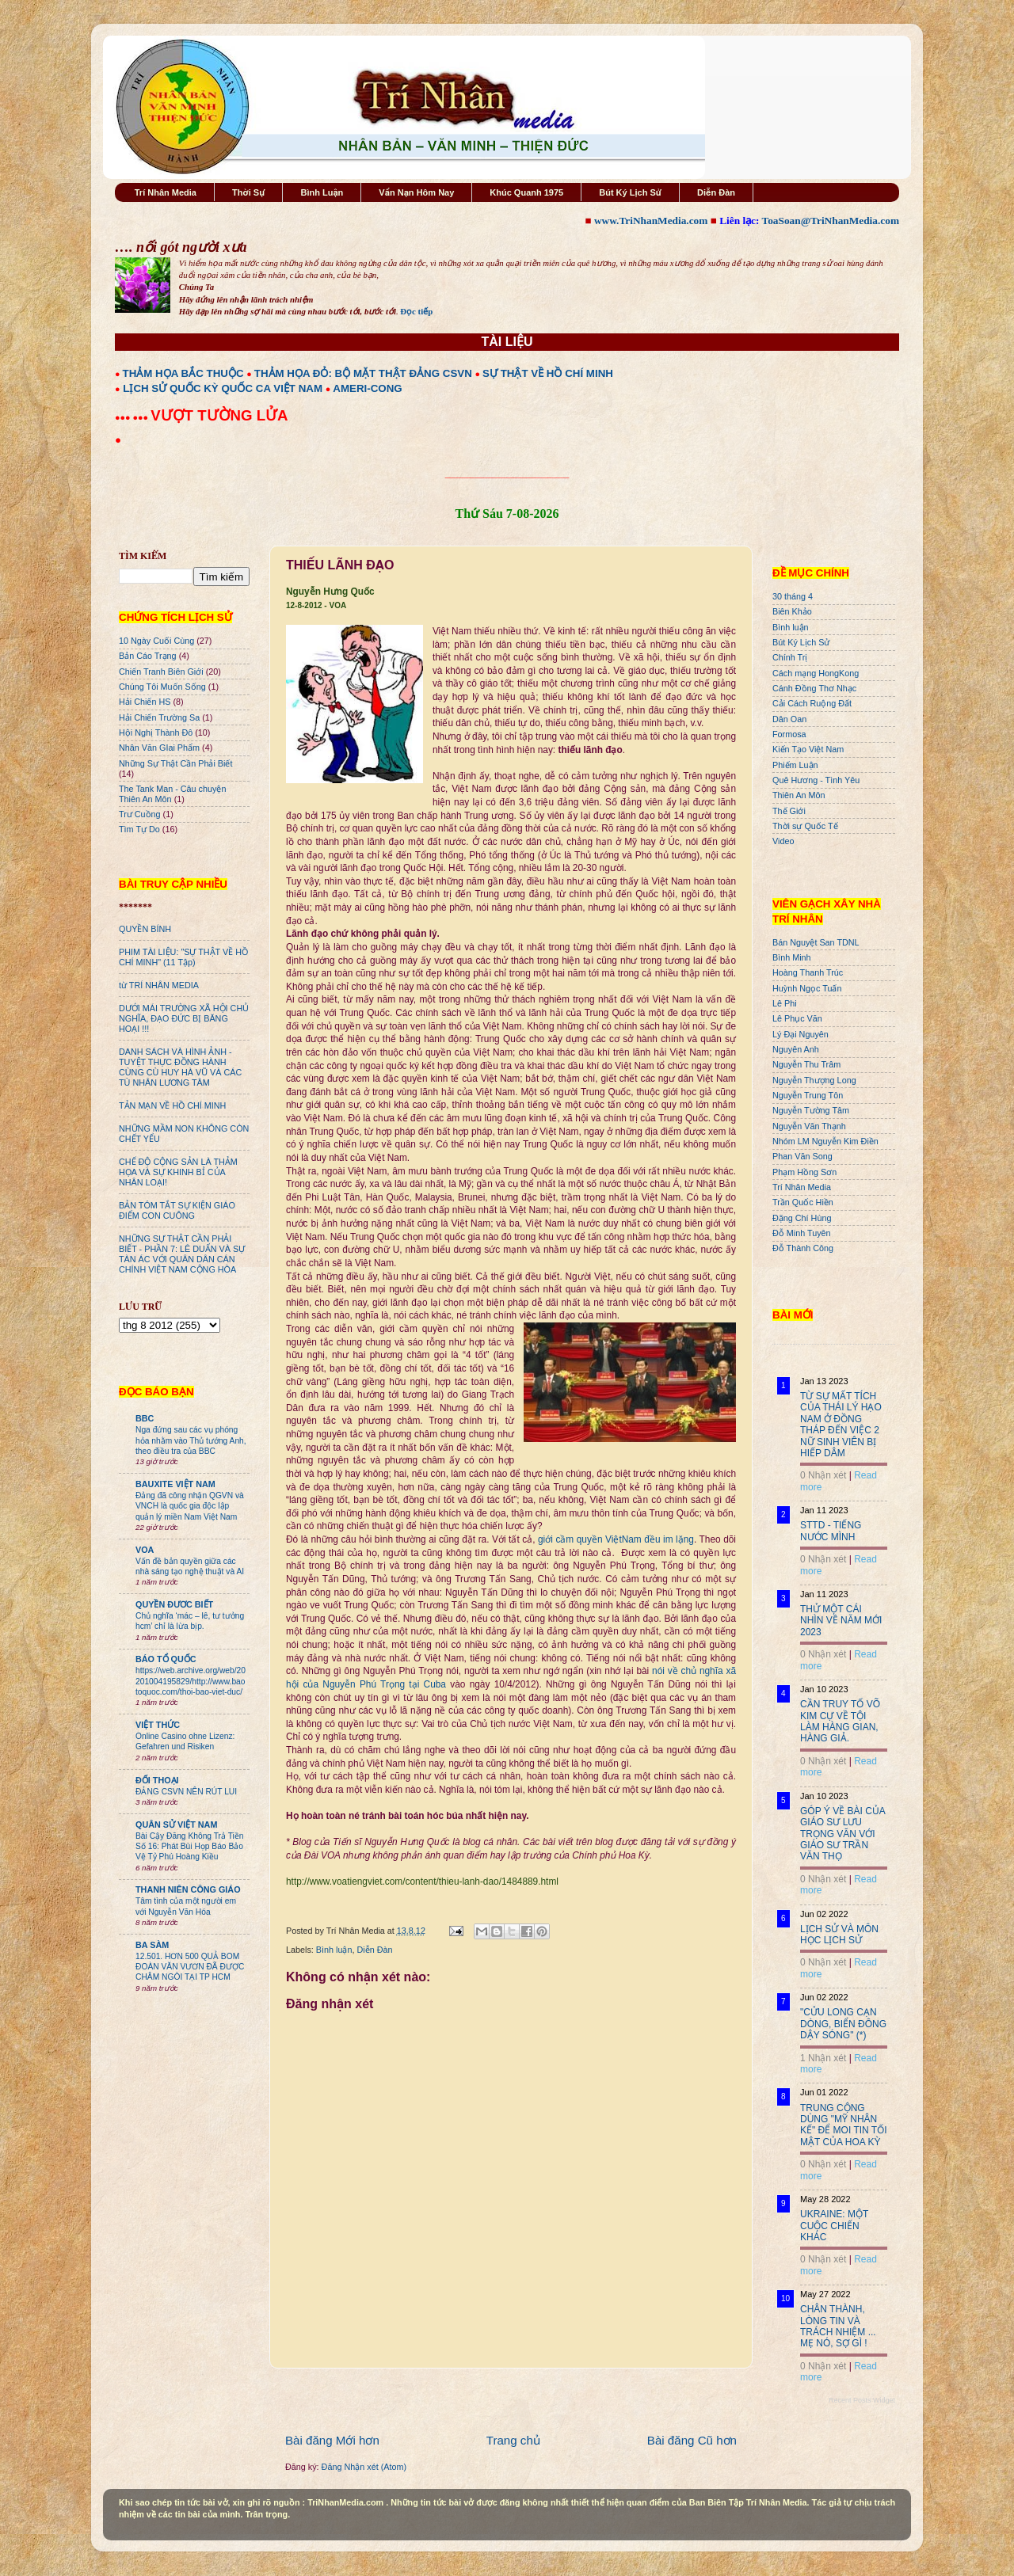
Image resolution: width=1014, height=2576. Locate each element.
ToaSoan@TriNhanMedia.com (830, 220)
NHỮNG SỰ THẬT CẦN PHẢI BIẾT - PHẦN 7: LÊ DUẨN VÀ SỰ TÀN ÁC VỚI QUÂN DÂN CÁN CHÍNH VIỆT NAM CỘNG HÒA (182, 1254)
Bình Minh (791, 957)
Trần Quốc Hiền (802, 1202)
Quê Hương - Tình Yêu (816, 780)
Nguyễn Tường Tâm (810, 1110)
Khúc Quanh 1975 (526, 192)
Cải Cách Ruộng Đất (812, 703)
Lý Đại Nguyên (800, 1034)
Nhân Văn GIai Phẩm (159, 747)
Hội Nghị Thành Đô (156, 732)
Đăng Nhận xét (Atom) (364, 2466)
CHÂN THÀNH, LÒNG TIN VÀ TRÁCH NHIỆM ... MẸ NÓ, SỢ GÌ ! (838, 2326)
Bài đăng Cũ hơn (692, 2440)
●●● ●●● (133, 417)
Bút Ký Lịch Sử (630, 192)
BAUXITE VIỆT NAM (175, 1484)
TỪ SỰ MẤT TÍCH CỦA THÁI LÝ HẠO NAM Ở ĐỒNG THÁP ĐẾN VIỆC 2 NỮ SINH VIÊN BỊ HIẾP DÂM (841, 1425)
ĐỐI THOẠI (157, 1780)
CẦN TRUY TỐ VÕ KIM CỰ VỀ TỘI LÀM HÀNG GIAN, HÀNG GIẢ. (840, 1721)
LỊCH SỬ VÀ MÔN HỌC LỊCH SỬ (839, 1934)
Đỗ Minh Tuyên (801, 1233)
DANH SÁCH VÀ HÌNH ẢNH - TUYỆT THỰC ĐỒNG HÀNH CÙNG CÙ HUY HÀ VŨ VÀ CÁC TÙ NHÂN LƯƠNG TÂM (180, 1067)
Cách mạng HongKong (815, 673)
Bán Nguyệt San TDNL (816, 942)
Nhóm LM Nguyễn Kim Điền (825, 1141)
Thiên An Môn (798, 795)
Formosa (789, 734)
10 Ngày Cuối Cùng (156, 640)
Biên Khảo (792, 611)
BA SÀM (152, 1945)
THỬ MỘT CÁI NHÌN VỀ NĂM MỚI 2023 (841, 1621)
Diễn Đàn (716, 192)
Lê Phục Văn (797, 1018)
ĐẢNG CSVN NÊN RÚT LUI (186, 1791)
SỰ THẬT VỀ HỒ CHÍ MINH (547, 373)
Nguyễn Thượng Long (814, 1080)
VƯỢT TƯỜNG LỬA (219, 415)
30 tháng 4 (792, 596)
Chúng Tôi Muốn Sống (162, 686)
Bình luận (334, 1949)
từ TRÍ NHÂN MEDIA (159, 985)
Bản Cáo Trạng (148, 655)
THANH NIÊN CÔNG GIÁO (188, 1889)
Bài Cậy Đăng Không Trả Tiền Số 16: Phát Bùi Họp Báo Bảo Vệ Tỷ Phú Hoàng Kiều (189, 1847)
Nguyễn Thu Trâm (806, 1064)
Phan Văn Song (802, 1156)
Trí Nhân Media (165, 192)
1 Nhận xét (823, 2058)
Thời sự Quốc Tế (805, 826)
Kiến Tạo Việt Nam (808, 749)
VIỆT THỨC (157, 1724)
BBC (144, 1418)
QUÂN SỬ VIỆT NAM (176, 1824)
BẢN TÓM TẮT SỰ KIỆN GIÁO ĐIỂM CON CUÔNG (177, 1210)
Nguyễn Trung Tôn (807, 1095)
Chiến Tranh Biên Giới (161, 671)
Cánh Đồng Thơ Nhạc (814, 688)
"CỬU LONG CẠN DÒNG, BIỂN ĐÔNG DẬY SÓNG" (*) (843, 2024)
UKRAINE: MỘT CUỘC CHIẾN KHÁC (834, 2226)
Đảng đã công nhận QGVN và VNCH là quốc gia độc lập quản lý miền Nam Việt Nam (189, 1506)
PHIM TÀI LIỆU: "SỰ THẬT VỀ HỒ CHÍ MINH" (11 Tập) (183, 957)
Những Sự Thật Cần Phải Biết (175, 763)
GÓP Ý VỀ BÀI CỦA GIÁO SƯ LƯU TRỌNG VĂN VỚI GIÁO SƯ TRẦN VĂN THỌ (842, 1834)
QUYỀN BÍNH (145, 929)
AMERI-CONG (367, 388)
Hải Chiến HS (144, 701)
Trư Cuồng (140, 814)
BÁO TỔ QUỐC (165, 1659)
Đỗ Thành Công (802, 1248)
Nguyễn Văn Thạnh (809, 1126)
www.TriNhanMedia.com (650, 220)
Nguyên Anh (795, 1049)
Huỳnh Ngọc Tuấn (806, 988)
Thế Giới (789, 811)
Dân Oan (789, 719)
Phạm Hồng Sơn (804, 1172)
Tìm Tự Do (139, 829)
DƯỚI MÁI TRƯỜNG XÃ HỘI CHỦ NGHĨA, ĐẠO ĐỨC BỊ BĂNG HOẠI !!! (184, 1018)
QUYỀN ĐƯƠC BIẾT (174, 1604)
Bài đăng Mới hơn (332, 2440)
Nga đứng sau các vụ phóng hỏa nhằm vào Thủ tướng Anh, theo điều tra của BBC (190, 1440)
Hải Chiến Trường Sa (159, 717)
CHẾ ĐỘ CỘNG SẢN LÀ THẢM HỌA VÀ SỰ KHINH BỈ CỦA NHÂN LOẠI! (178, 1172)
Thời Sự (248, 192)
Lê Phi (784, 1003)
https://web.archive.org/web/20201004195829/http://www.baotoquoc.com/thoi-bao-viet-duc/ (190, 1681)
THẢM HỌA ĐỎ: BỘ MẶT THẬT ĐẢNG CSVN (363, 373)
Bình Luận (321, 192)
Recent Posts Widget (862, 2400)
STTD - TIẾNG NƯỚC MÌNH (830, 1531)
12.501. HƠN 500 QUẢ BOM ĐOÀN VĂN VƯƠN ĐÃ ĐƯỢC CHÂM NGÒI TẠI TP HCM (189, 1967)
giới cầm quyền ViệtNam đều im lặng (616, 1539)
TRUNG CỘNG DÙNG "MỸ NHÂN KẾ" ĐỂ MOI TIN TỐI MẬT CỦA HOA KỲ (843, 2125)
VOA (144, 1549)
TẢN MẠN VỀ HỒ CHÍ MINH (172, 1105)
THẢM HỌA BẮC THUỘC (183, 373)
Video (783, 841)
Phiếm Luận (795, 765)
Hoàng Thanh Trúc (807, 972)
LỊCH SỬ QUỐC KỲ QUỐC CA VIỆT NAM (222, 388)
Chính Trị (789, 657)
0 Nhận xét (823, 1475)
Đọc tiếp (416, 311)
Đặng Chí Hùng (801, 1218)
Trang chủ (513, 2440)
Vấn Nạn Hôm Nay (416, 192)
